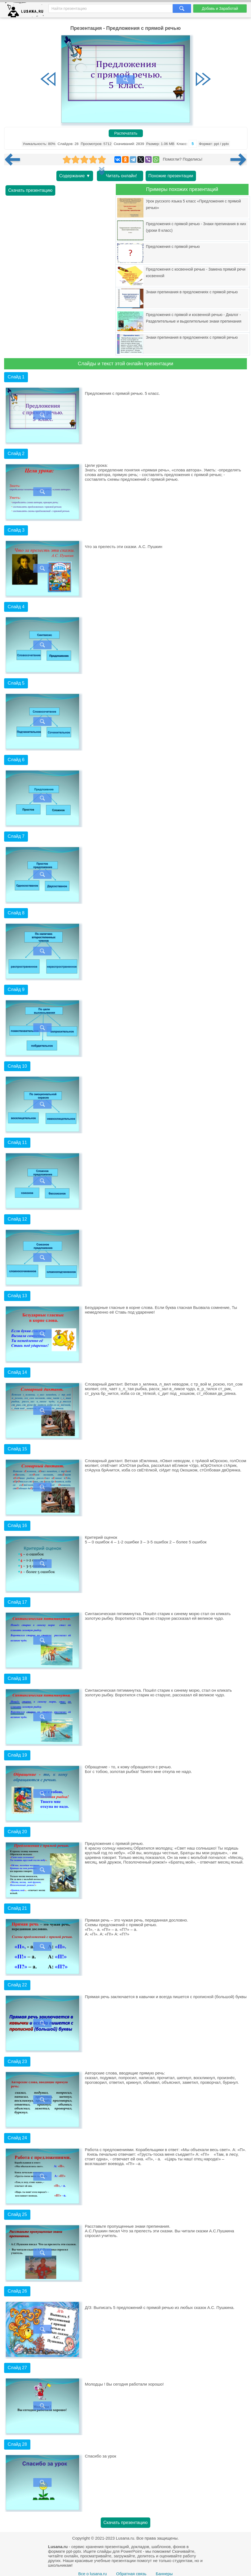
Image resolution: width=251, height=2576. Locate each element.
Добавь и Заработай (220, 8)
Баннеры (164, 2573)
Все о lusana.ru (92, 2573)
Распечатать (125, 133)
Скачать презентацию (30, 190)
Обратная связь (131, 2573)
